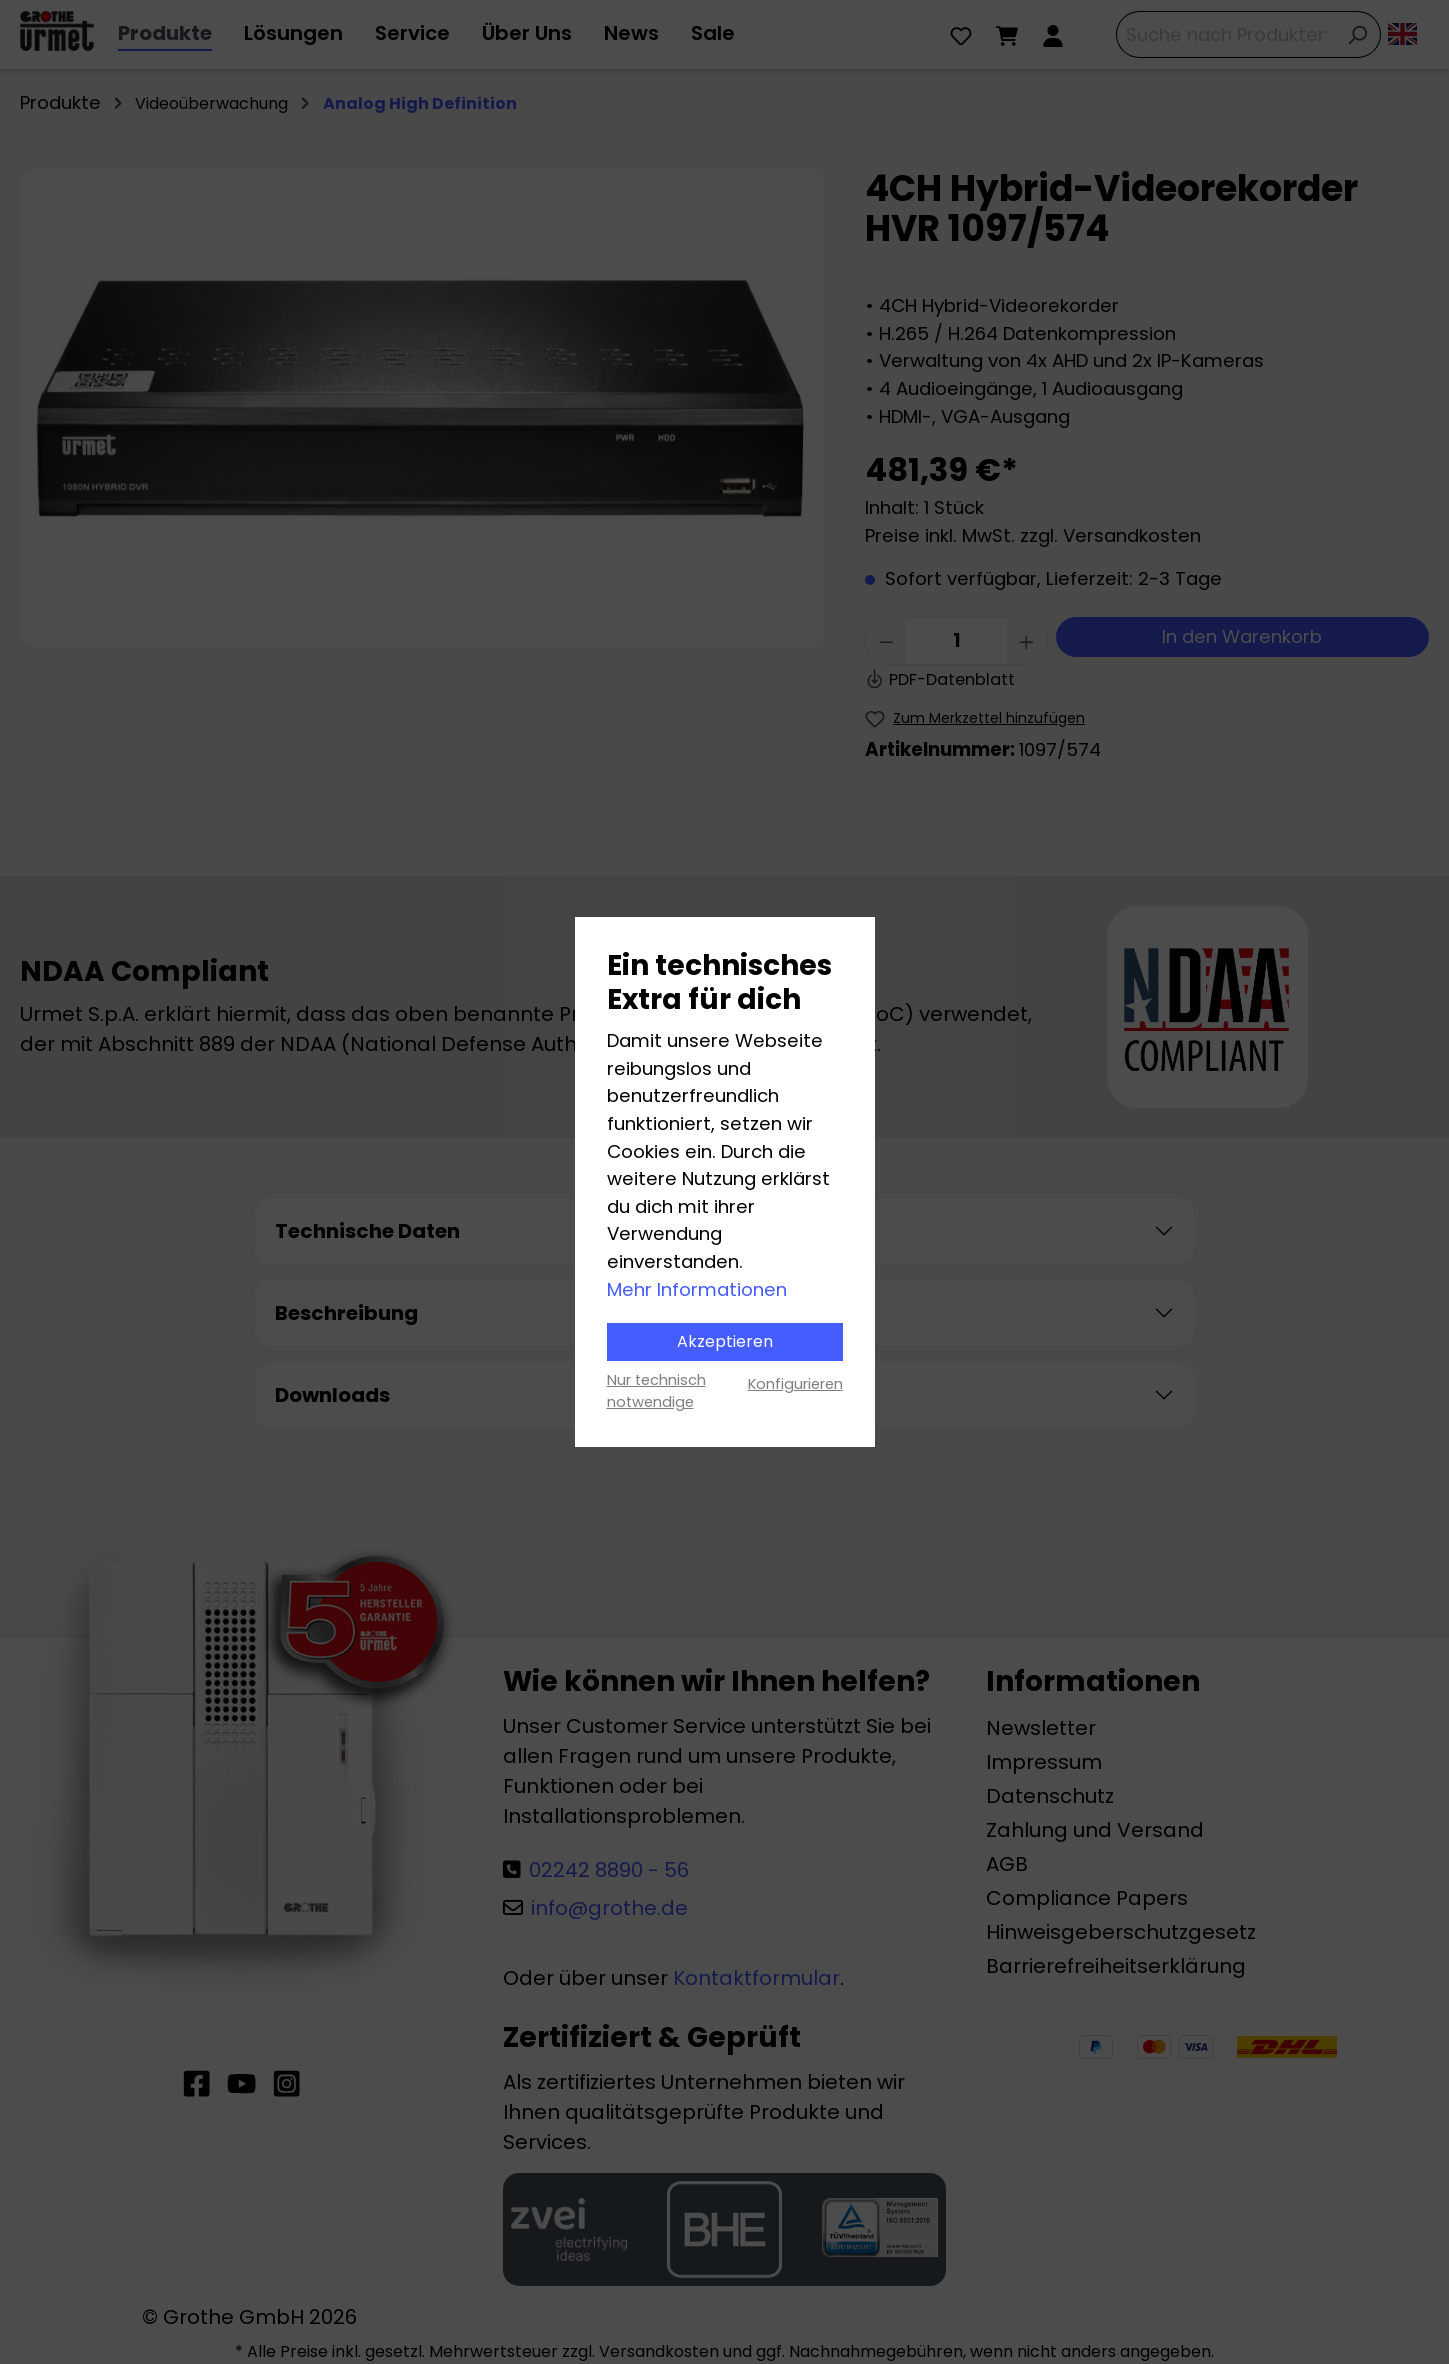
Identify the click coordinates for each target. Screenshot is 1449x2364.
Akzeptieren (725, 1341)
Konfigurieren (795, 1384)
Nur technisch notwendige (656, 1391)
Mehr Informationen (697, 1289)
